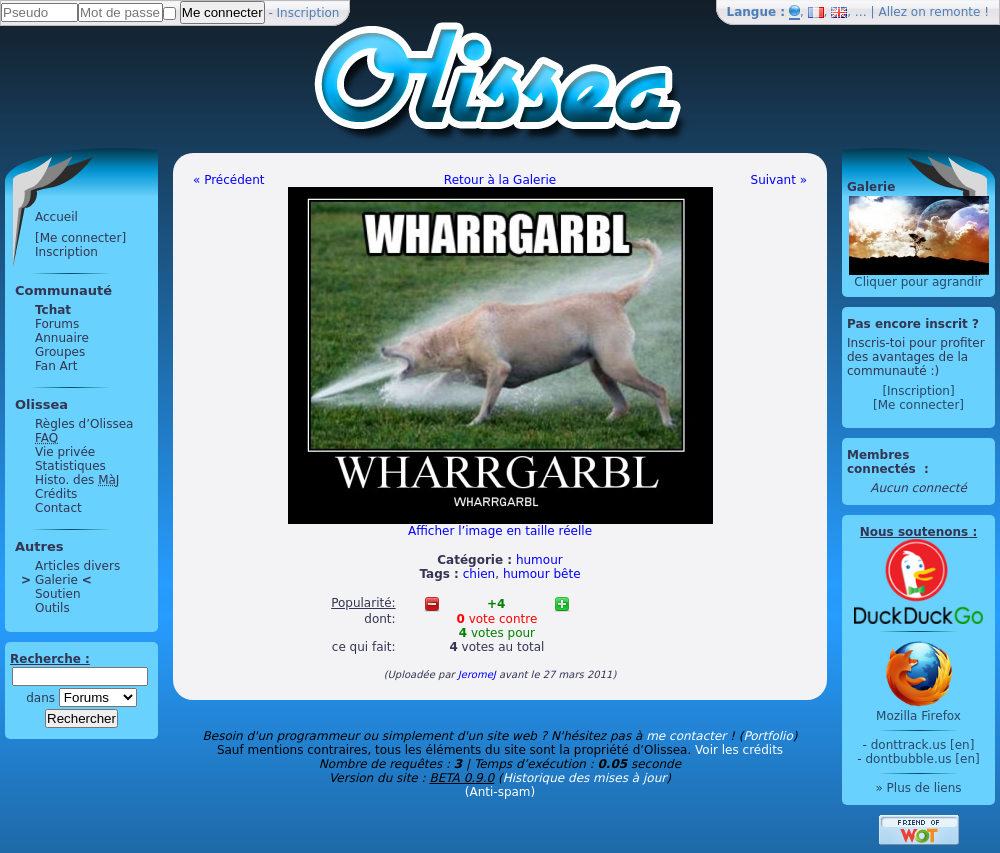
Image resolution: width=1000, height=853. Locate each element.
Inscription (308, 13)
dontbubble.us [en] (922, 759)
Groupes (60, 352)
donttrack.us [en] (923, 745)
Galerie (56, 580)
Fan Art (56, 366)
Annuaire (62, 338)
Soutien (58, 594)
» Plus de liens (918, 788)
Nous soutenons (914, 532)
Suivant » (779, 180)
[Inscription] (918, 391)
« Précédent (229, 180)
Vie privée (65, 452)
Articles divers (77, 566)
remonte (955, 12)
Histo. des (77, 480)
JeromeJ (477, 674)
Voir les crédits (739, 750)
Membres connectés (883, 462)
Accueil (56, 217)
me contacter (686, 736)
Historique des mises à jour (585, 778)
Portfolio (767, 736)
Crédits (56, 494)
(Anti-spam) (500, 792)
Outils (52, 608)
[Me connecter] (80, 238)
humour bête (542, 574)
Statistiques (70, 466)
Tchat (53, 310)
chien (479, 574)
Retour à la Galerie (500, 180)
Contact (58, 508)
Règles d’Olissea (84, 424)
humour (539, 560)
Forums (57, 324)
